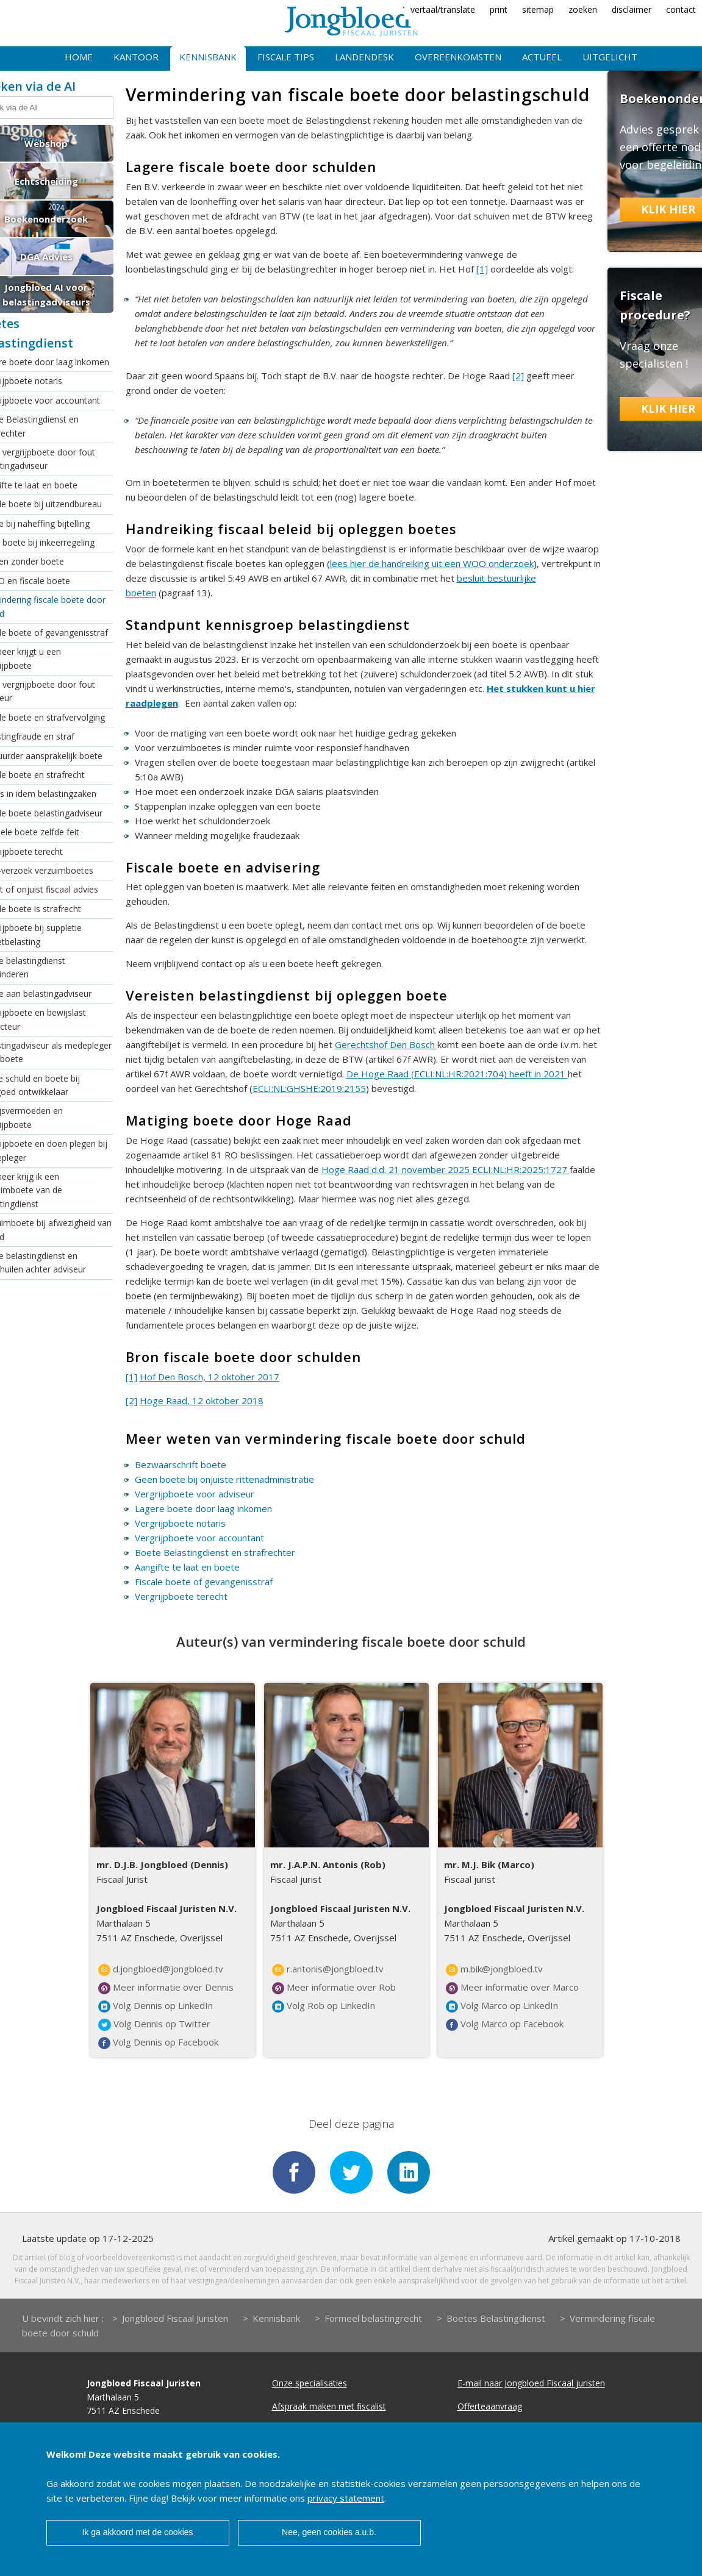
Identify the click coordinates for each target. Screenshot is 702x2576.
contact (681, 9)
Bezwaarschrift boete (180, 1464)
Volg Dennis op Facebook (158, 2042)
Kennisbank (208, 57)
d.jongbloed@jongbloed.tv (160, 1969)
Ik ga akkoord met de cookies (137, 2532)
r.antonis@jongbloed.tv (328, 1969)
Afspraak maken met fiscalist (329, 2406)
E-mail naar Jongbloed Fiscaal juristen (531, 2383)
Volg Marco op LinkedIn (502, 2006)
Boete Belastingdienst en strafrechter (215, 1552)
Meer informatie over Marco (512, 1987)
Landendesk (364, 57)
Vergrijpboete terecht (181, 1596)
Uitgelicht (609, 57)
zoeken (582, 9)
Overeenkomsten (458, 57)
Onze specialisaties (309, 2383)
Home (79, 57)
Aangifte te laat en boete (187, 1567)
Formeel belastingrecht (373, 2318)
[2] (518, 375)
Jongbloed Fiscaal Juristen (175, 2318)
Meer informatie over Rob (334, 1987)
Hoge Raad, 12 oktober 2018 (201, 1400)
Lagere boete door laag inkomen (203, 1508)
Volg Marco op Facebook (505, 2024)
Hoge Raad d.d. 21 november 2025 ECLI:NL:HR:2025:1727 (445, 1169)
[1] (482, 269)
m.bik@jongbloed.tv (494, 1969)
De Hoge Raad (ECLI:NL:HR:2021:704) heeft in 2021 (457, 1074)
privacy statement (345, 2498)
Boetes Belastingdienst (495, 2318)
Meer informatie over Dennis (166, 1987)
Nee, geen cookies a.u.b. (329, 2532)
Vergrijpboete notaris (180, 1523)
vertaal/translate (442, 9)
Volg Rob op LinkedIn (323, 2006)
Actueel (542, 57)
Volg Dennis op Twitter (154, 2024)
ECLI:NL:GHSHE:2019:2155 (309, 1088)
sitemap (538, 9)
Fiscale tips (285, 57)
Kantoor (136, 57)
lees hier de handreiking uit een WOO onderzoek (432, 563)
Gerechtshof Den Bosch (386, 1044)
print (498, 9)
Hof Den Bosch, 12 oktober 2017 (209, 1377)
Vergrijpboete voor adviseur (194, 1494)
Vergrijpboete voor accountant (199, 1538)
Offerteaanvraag (489, 2406)
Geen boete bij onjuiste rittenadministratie (224, 1479)
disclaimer (631, 9)
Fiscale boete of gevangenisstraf (204, 1581)
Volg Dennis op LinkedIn (155, 2006)
